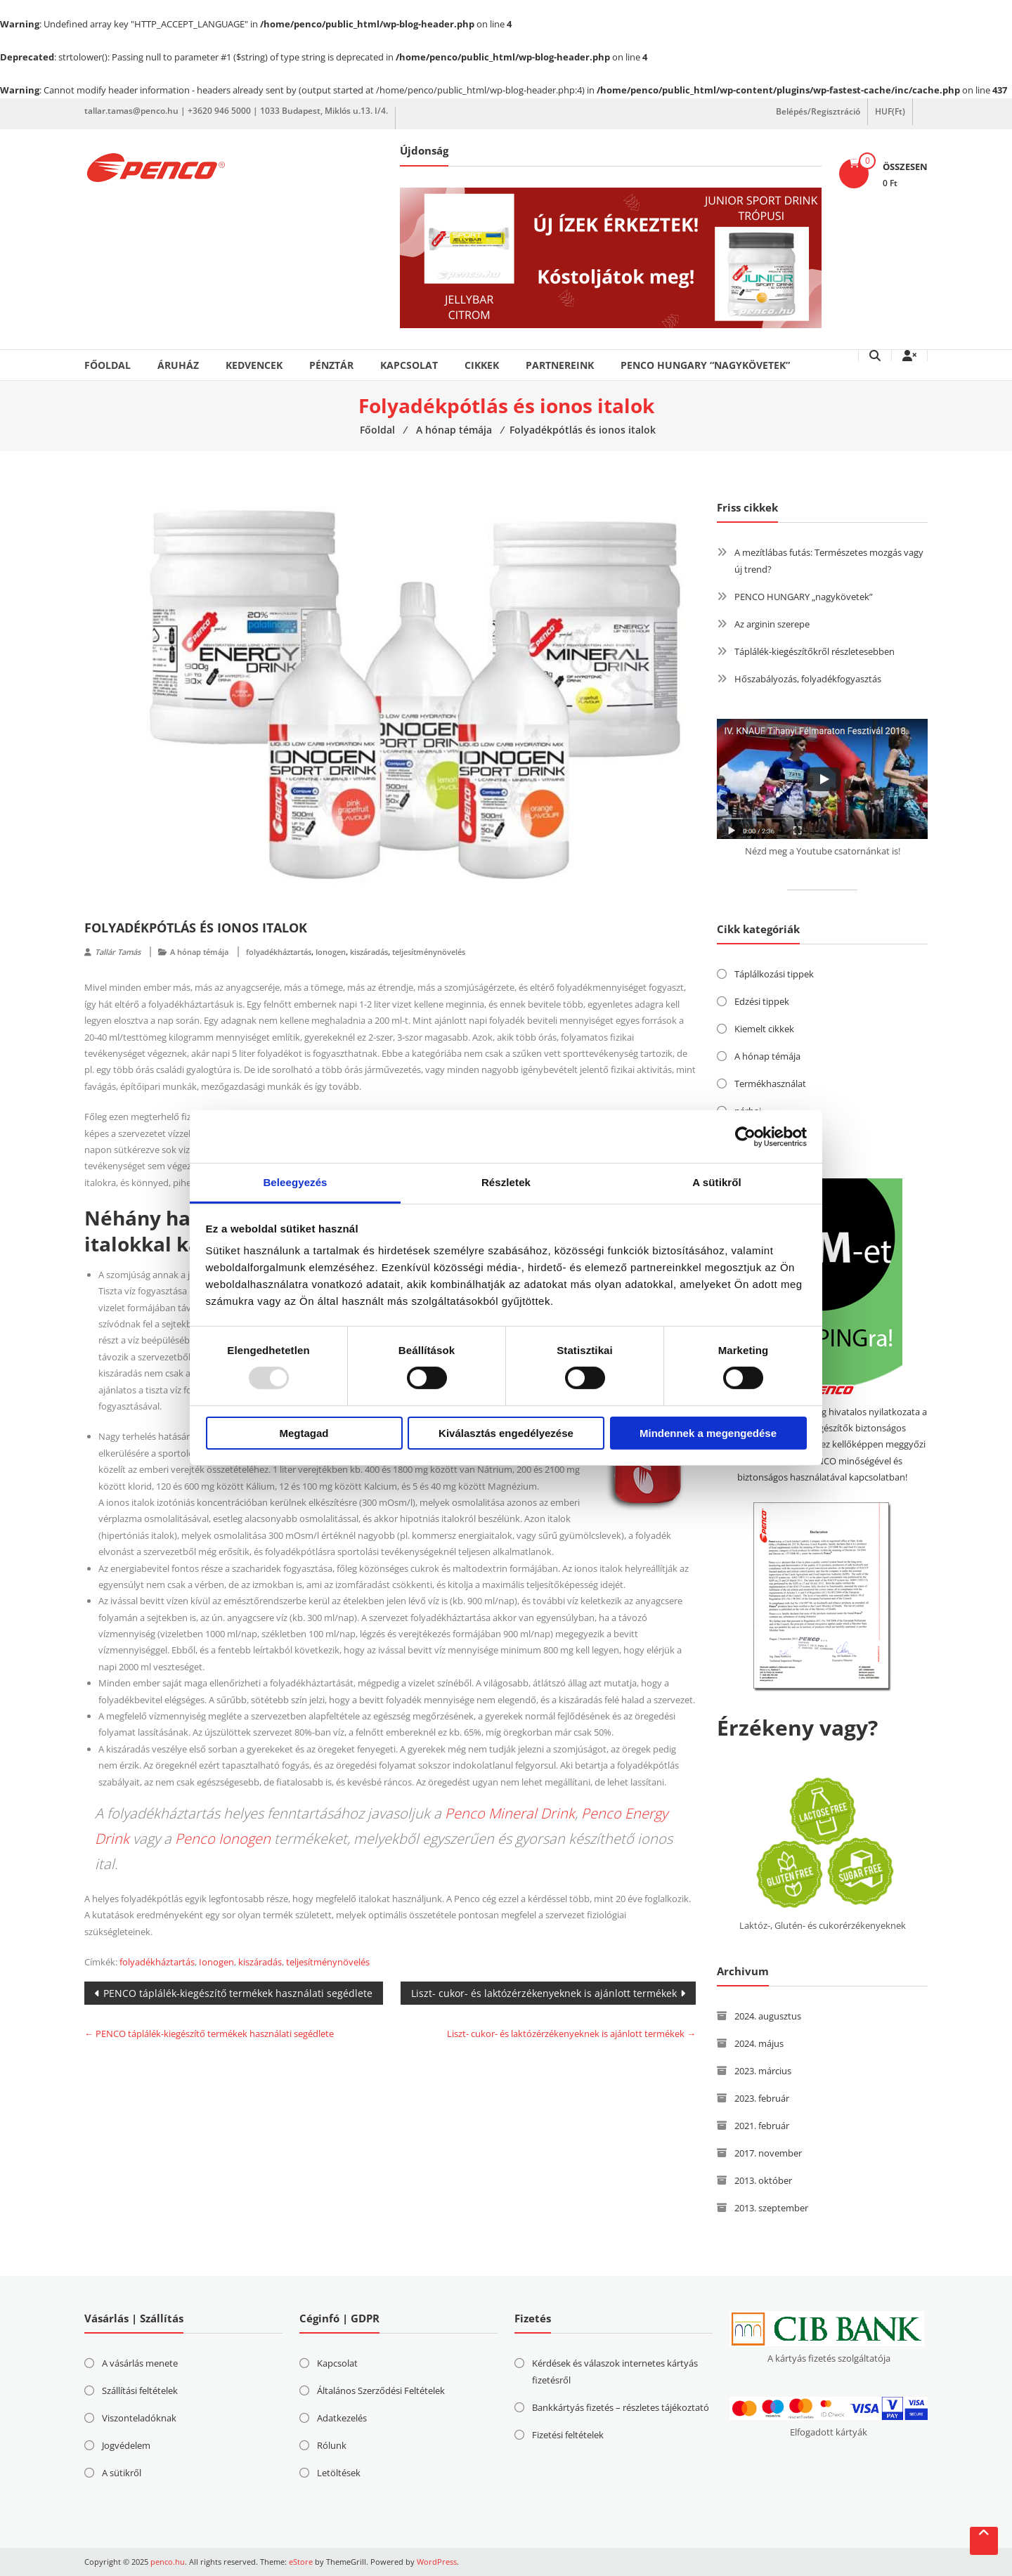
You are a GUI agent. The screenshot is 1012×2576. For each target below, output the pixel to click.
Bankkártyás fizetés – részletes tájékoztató (620, 2407)
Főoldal (107, 365)
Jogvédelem (126, 2445)
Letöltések (339, 2472)
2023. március (762, 2070)
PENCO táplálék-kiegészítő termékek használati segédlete (237, 1993)
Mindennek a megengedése (708, 1433)
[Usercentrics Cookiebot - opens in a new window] (745, 1136)
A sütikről (121, 2472)
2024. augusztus (767, 2016)
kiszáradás (369, 952)
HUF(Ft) (890, 111)
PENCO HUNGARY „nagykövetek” (803, 596)
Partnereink (560, 365)
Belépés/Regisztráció (818, 111)
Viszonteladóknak (139, 2418)
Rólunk (331, 2445)
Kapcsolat (409, 365)
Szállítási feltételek (140, 2390)
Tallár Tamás (118, 952)
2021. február (761, 2125)
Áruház (178, 365)
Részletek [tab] (506, 1182)
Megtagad (303, 1433)
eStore (301, 2561)
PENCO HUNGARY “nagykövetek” (705, 365)
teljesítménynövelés (428, 952)
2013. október (763, 2180)
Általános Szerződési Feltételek (381, 2390)
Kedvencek (254, 365)
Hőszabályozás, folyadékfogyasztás (807, 678)
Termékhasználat (770, 1083)
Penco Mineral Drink (510, 1813)
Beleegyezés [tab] (295, 1182)
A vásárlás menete (140, 2363)
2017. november (768, 2153)
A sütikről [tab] (716, 1182)
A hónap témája (199, 952)
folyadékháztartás (278, 952)
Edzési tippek (761, 1001)
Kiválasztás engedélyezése (506, 1433)
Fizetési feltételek (568, 2434)
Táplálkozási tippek (774, 974)
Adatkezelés (342, 2418)
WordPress (437, 2561)
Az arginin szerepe (772, 624)
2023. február (761, 2098)
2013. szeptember (771, 2207)
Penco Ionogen (223, 1838)
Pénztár (331, 365)
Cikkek (482, 365)
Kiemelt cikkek (764, 1028)
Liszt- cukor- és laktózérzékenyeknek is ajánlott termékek (544, 1993)
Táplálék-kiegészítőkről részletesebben (814, 651)
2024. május (759, 2043)
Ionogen (331, 952)
